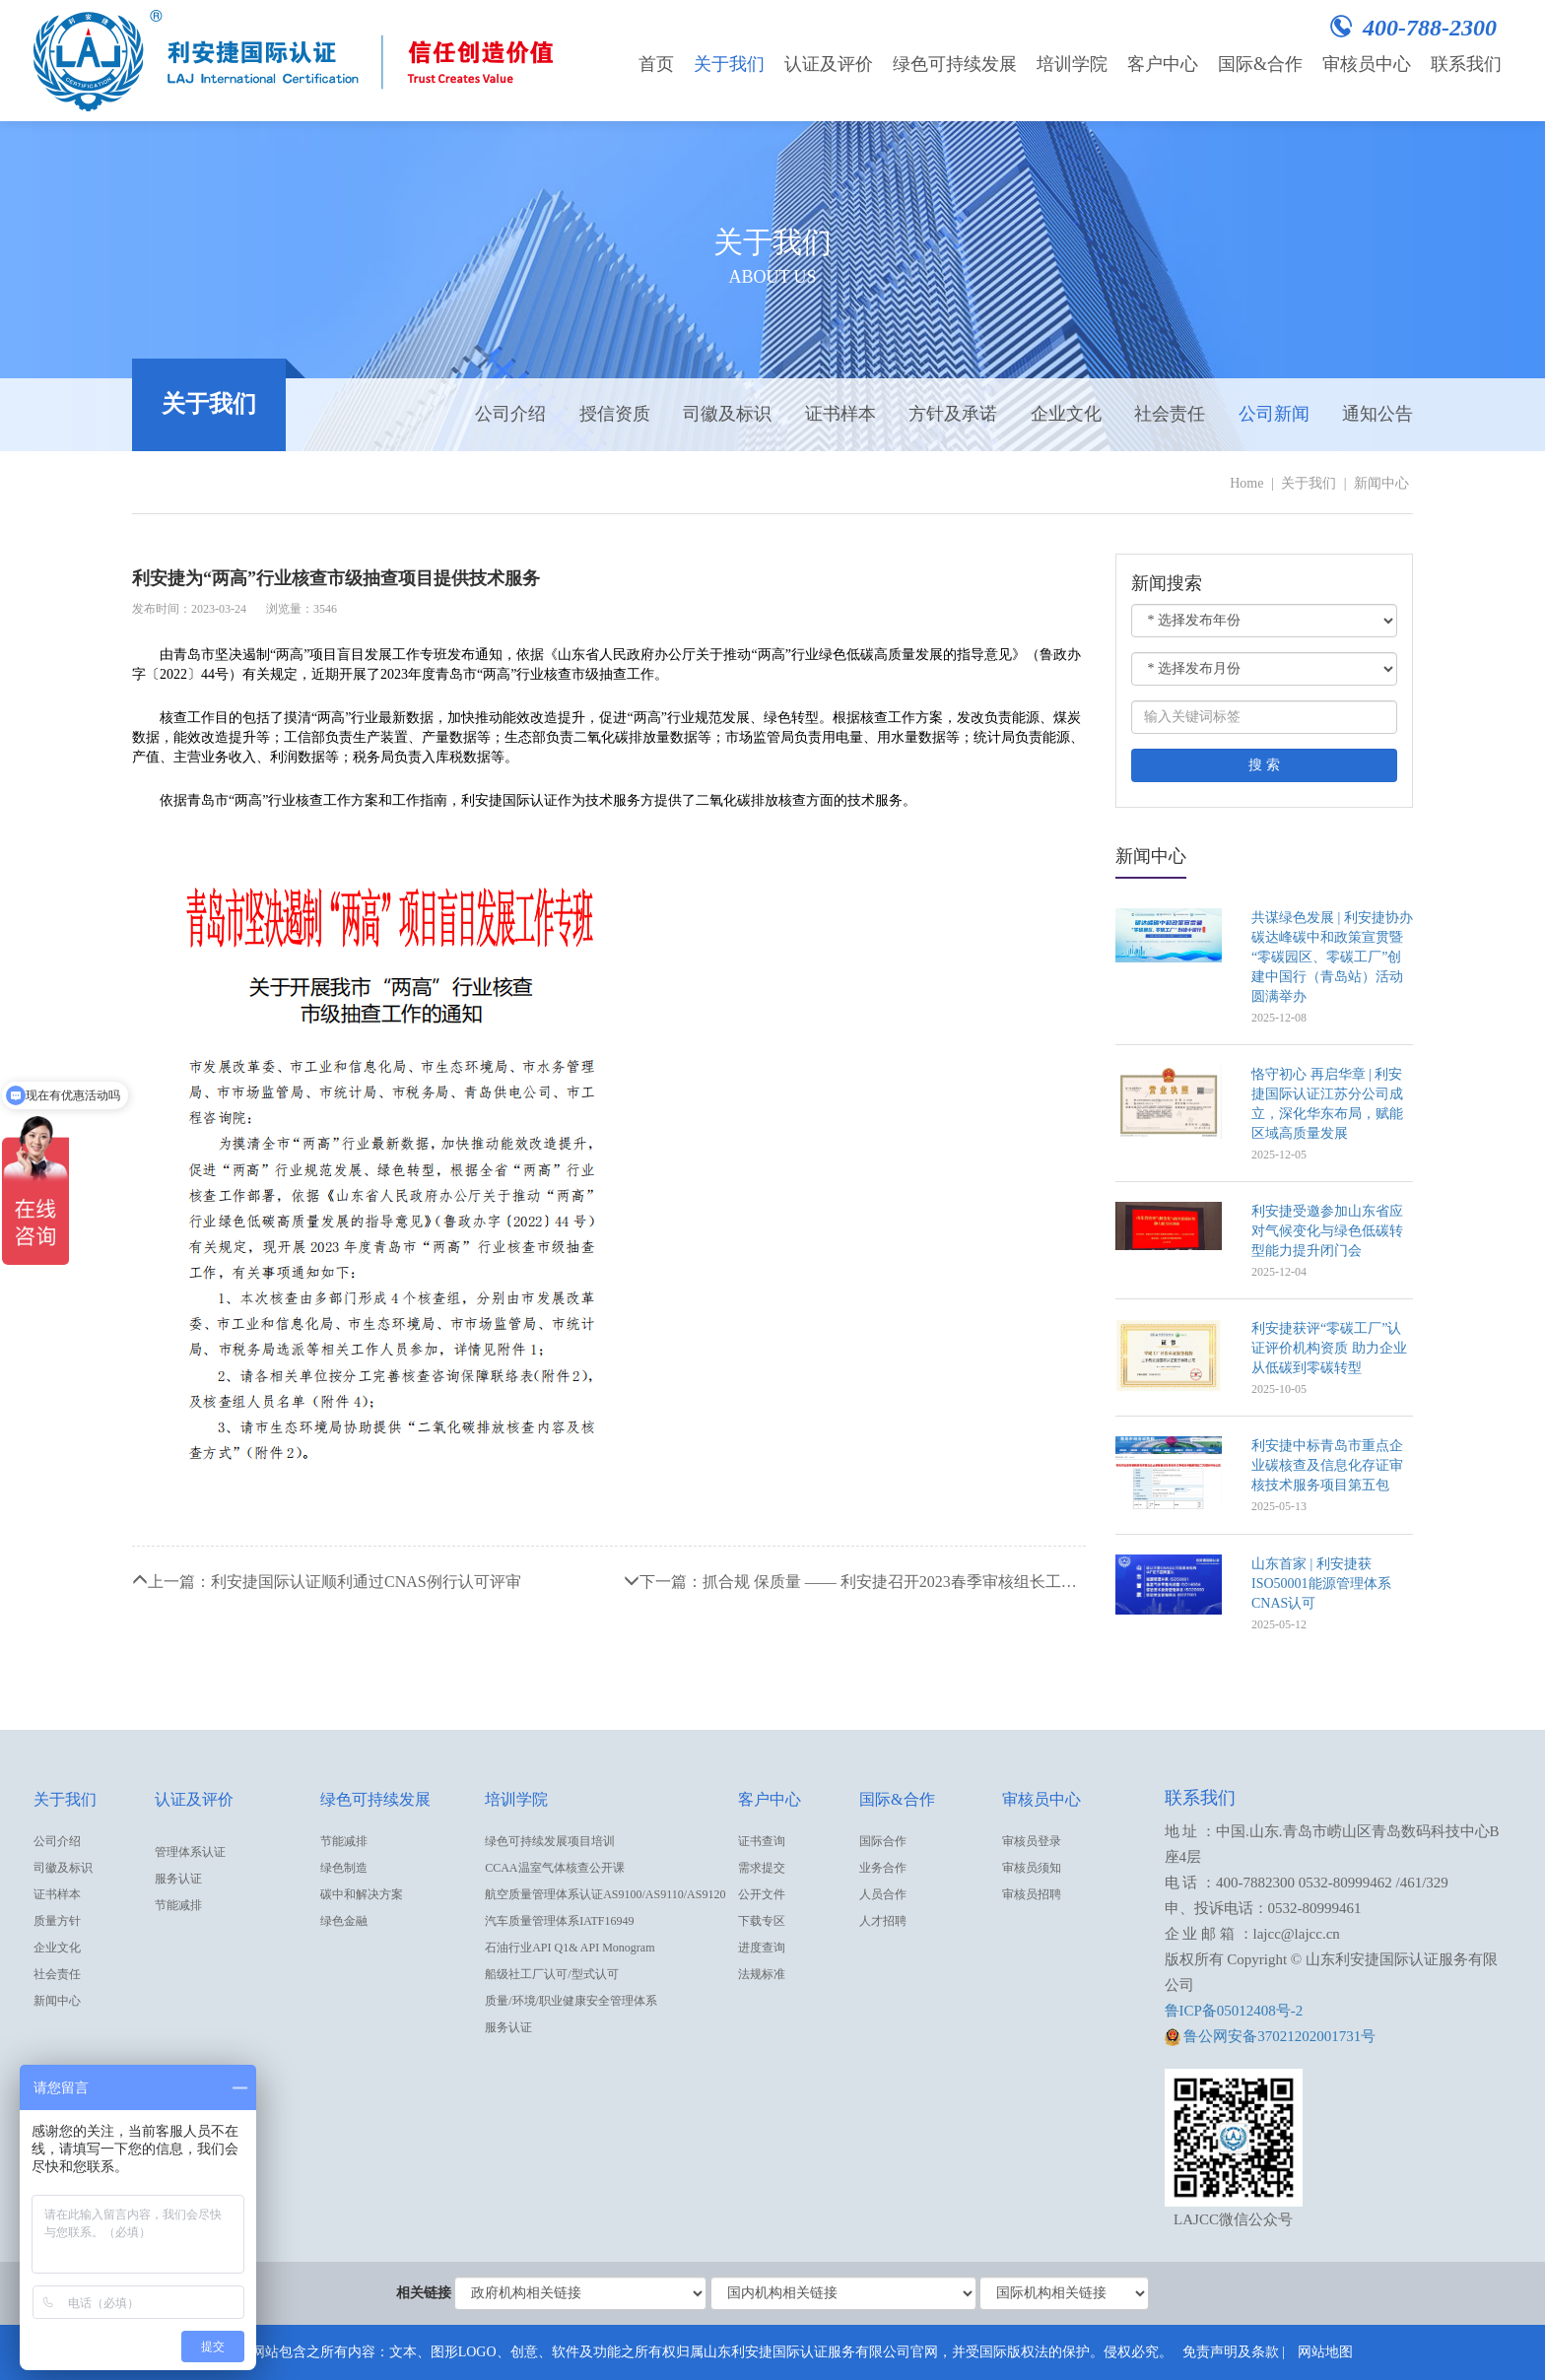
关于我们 (729, 64)
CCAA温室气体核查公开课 (554, 1868)
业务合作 (883, 1868)
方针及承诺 (952, 414)
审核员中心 (1366, 64)
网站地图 (1325, 2352)
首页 (656, 64)
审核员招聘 (1031, 1894)
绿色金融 (344, 1921)
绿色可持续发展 (955, 64)
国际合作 (883, 1841)
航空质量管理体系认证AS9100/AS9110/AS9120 (605, 1894)
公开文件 (761, 1894)
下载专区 (761, 1921)
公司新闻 (1274, 414)
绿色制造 (344, 1868)
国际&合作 (1260, 64)
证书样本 (840, 414)
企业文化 (1066, 414)
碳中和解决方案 (361, 1894)
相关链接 (423, 2292)
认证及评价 (828, 64)
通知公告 (1377, 414)
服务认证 (178, 1878)
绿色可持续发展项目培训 (550, 1841)
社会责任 (1169, 414)
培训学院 (1072, 64)
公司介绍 (510, 414)
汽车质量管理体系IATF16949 (559, 1921)
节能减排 (178, 1905)
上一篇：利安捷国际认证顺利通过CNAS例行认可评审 (326, 1581)
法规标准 (761, 1974)
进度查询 (761, 1947)
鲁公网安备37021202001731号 (1271, 2036)
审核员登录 (1031, 1841)
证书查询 (761, 1841)
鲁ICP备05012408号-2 (1234, 2010)
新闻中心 (1381, 483)
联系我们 (1466, 64)
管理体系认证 (190, 1852)
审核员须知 (1031, 1868)
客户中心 (1162, 64)
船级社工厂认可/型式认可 (551, 1974)
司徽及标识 (727, 414)
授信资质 (614, 414)
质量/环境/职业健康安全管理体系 (571, 2001)
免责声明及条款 (1230, 2352)
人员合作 (883, 1894)
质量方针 (57, 1921)
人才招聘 (883, 1921)
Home (1246, 483)
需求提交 (761, 1868)
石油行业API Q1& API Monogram (569, 1947)
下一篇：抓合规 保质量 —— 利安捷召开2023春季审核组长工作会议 (855, 1581)
